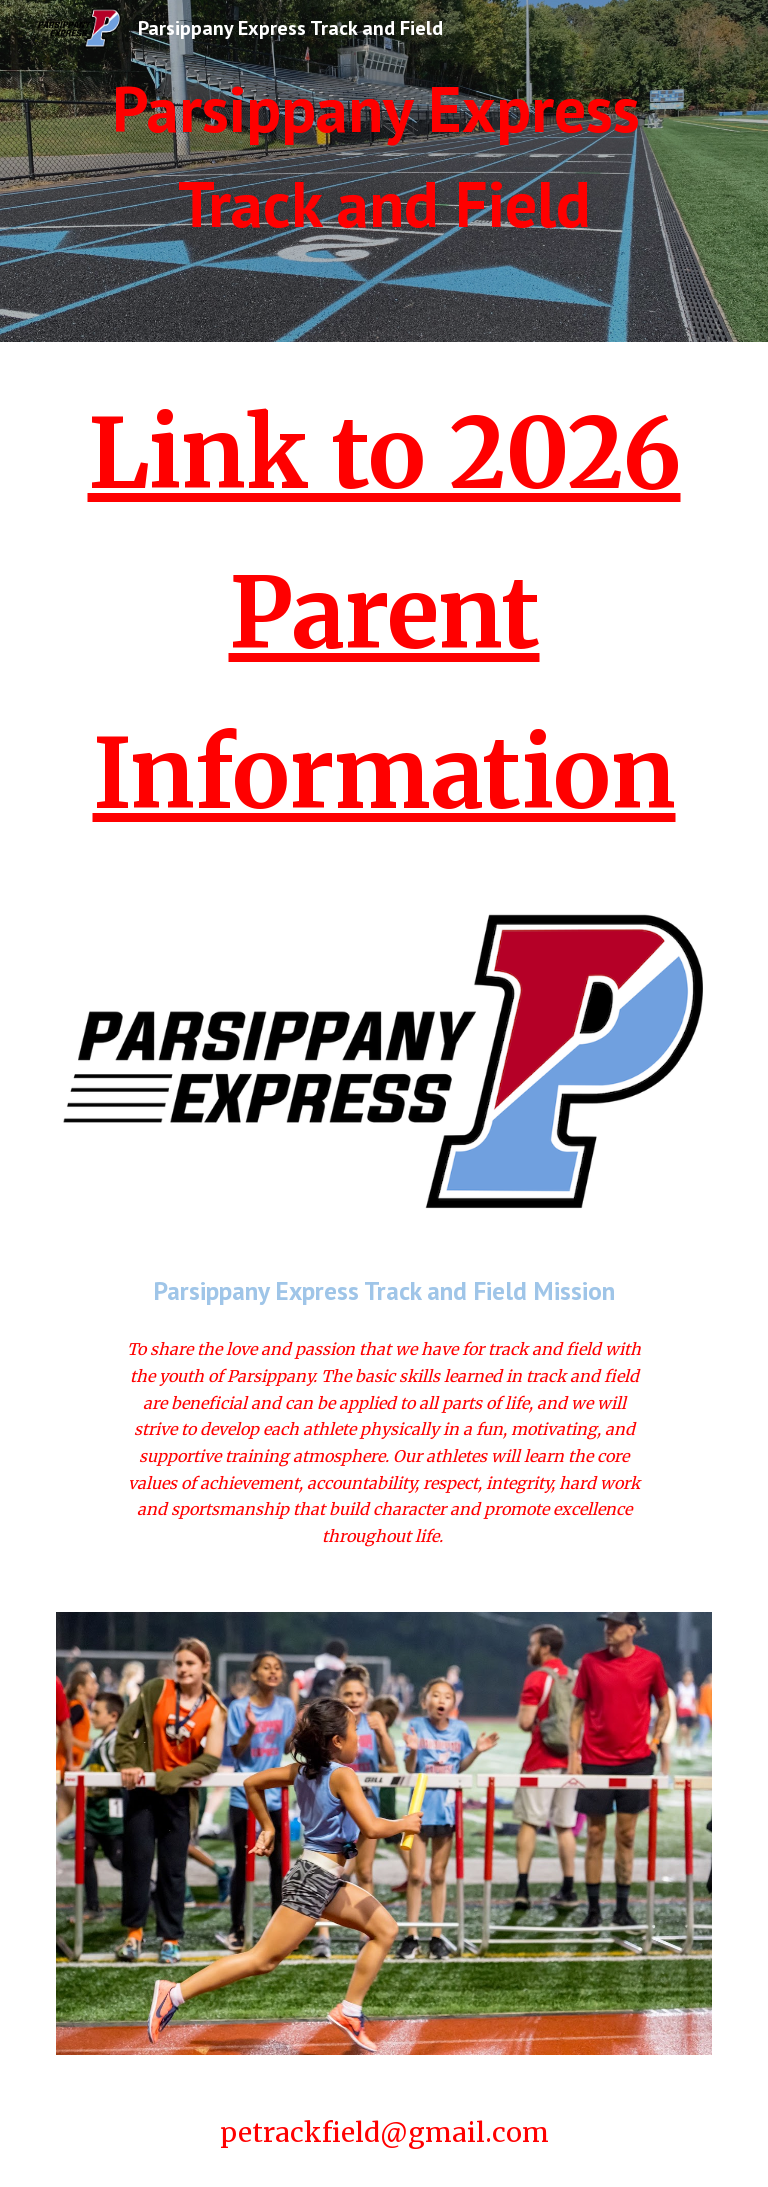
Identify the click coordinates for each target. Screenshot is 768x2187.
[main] (383, 157)
